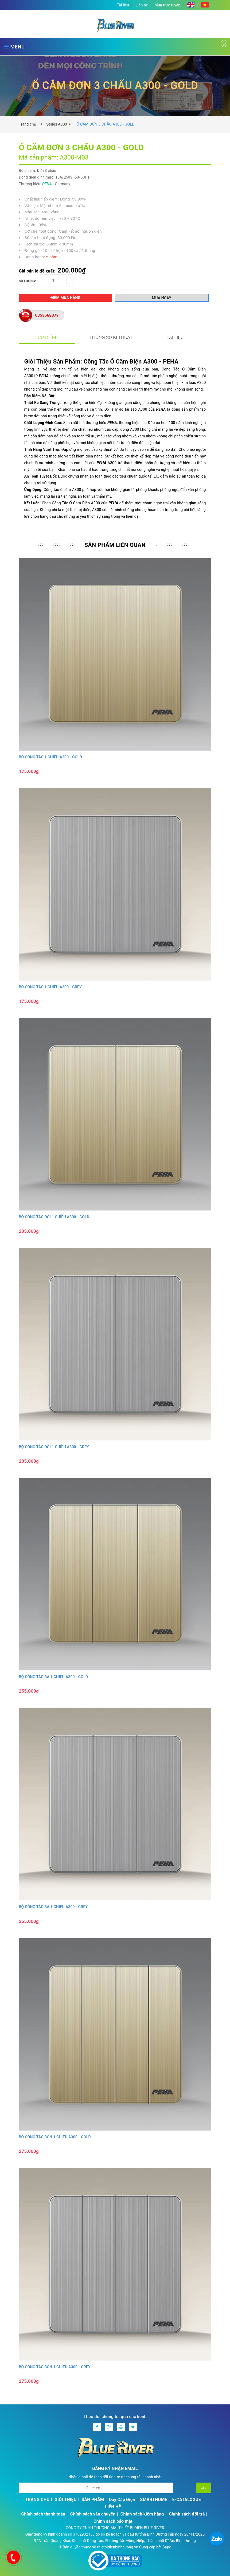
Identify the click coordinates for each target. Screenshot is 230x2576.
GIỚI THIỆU (65, 2499)
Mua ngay (161, 298)
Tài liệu (123, 5)
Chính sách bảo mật (112, 2521)
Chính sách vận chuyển (92, 2514)
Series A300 (56, 124)
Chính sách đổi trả (187, 2514)
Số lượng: (27, 281)
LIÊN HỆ (113, 2506)
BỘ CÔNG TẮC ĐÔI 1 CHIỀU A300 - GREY (54, 1447)
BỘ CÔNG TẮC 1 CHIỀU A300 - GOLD (50, 757)
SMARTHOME (153, 2499)
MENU (14, 46)
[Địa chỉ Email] (96, 2488)
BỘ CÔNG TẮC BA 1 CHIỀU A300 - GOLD (53, 1677)
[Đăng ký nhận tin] (203, 2488)
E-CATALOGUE (186, 2499)
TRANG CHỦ (37, 2499)
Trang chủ (29, 124)
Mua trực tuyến (168, 5)
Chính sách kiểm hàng (142, 2514)
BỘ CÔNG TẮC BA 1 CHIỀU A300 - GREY (53, 1907)
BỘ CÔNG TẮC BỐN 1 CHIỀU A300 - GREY (55, 2367)
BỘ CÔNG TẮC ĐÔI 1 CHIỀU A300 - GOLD (54, 1217)
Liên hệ (142, 5)
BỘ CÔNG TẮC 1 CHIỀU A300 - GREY (50, 987)
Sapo (167, 2547)
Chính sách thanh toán (43, 2514)
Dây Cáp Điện (122, 2499)
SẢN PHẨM (92, 2499)
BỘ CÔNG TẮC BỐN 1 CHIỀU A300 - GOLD (55, 2137)
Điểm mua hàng (65, 298)
